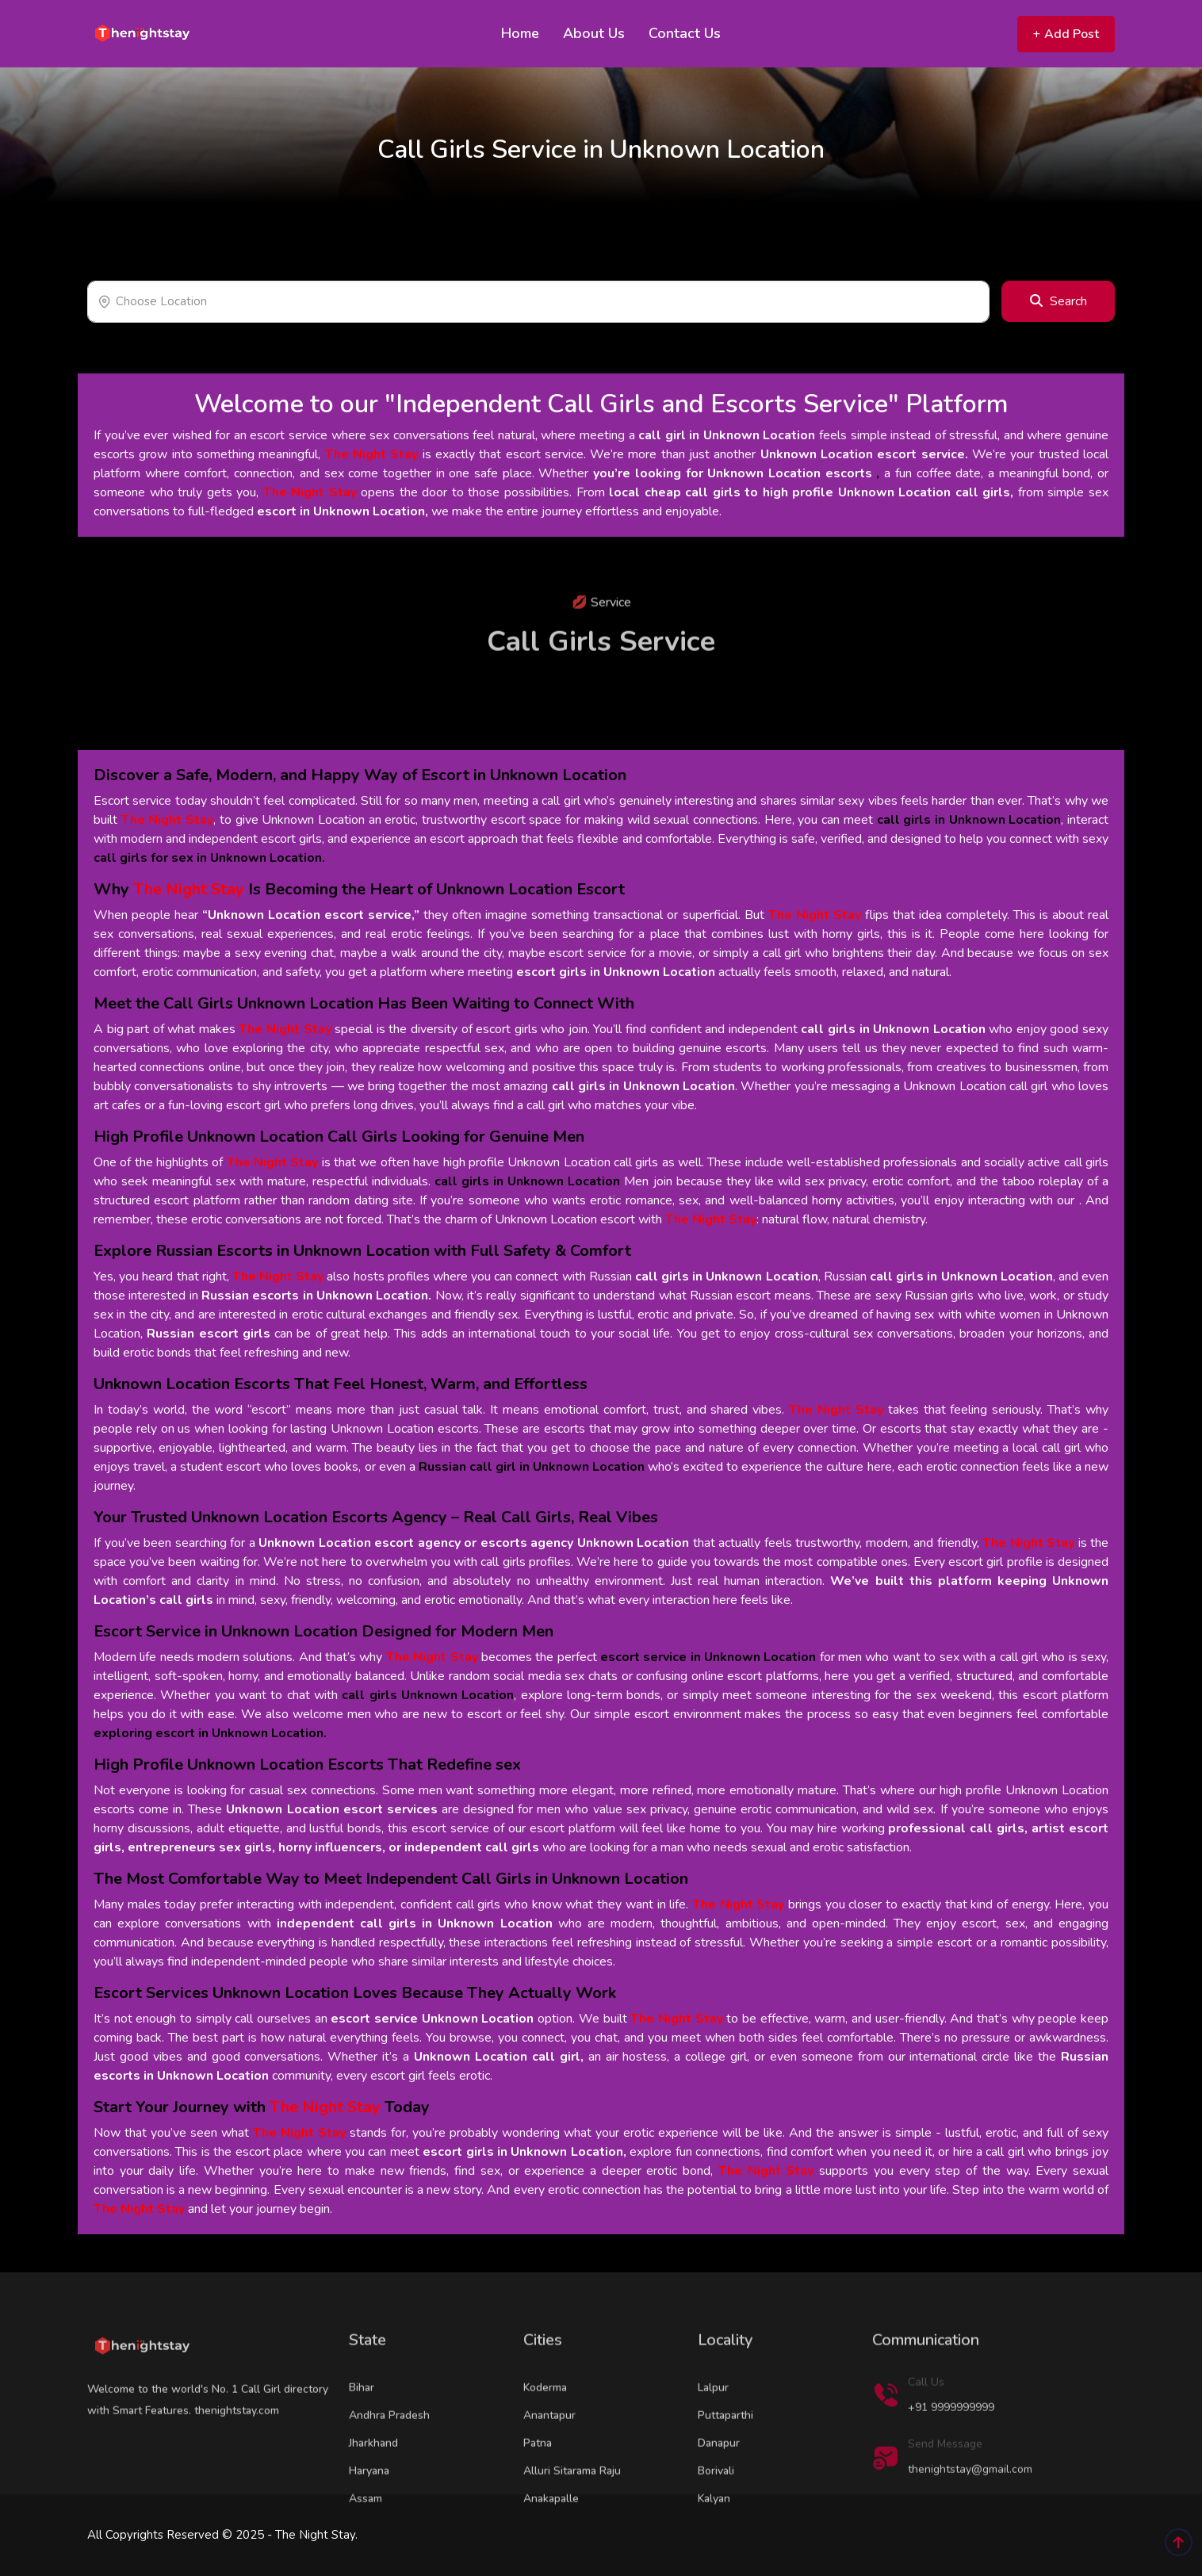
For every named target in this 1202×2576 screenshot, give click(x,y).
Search (1058, 301)
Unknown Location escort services (331, 1809)
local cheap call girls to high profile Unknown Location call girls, (811, 492)
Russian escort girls (208, 1333)
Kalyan (714, 2547)
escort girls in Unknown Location (615, 972)
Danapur (719, 2491)
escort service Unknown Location (432, 2018)
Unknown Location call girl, (499, 2056)
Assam (365, 2547)
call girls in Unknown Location (893, 1029)
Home (520, 33)
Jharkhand (373, 2491)
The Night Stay (372, 454)
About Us (594, 33)
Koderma (545, 2436)
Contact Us (685, 33)
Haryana (369, 2519)
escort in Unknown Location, (342, 511)
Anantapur (549, 2463)
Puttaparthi (725, 2463)
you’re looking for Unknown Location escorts (732, 473)
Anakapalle (551, 2547)
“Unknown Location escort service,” (310, 915)
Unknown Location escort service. (864, 454)
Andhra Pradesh (389, 2463)
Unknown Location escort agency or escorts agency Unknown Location (473, 1543)
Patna (537, 2491)
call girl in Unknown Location (726, 435)
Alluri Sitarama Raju (572, 2519)
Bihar (361, 2436)
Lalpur (713, 2436)
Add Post (1066, 34)
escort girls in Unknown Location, (524, 2152)
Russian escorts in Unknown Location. (316, 1295)
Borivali (716, 2519)
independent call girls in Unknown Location (415, 1923)
